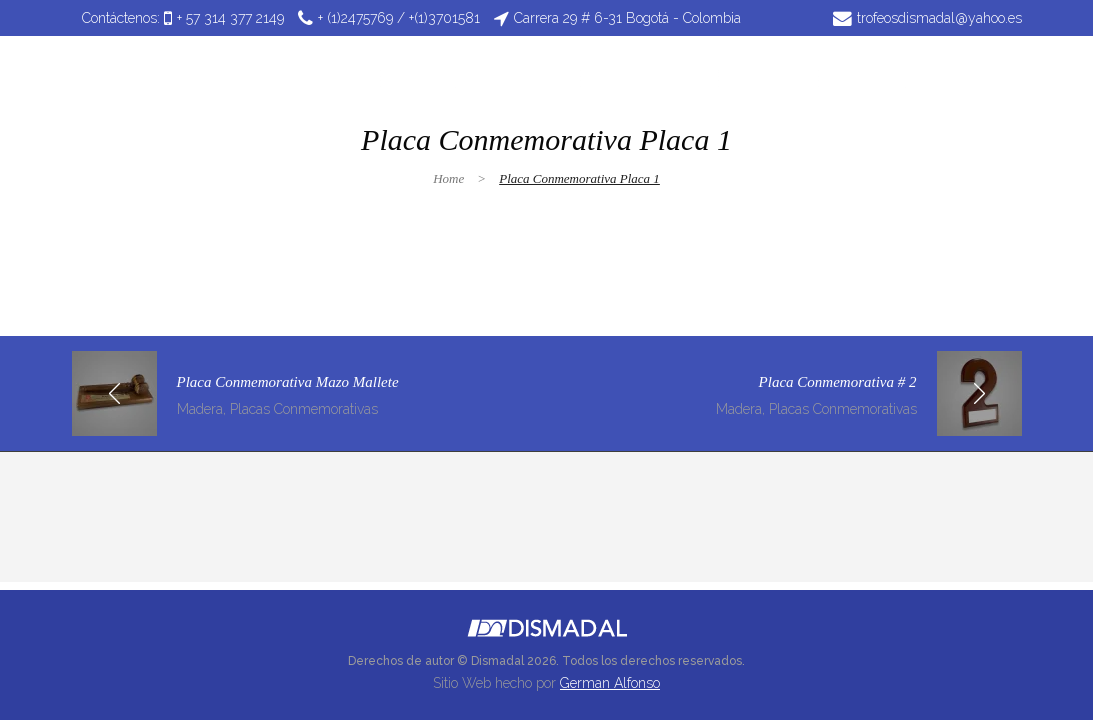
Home (448, 178)
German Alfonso (610, 683)
